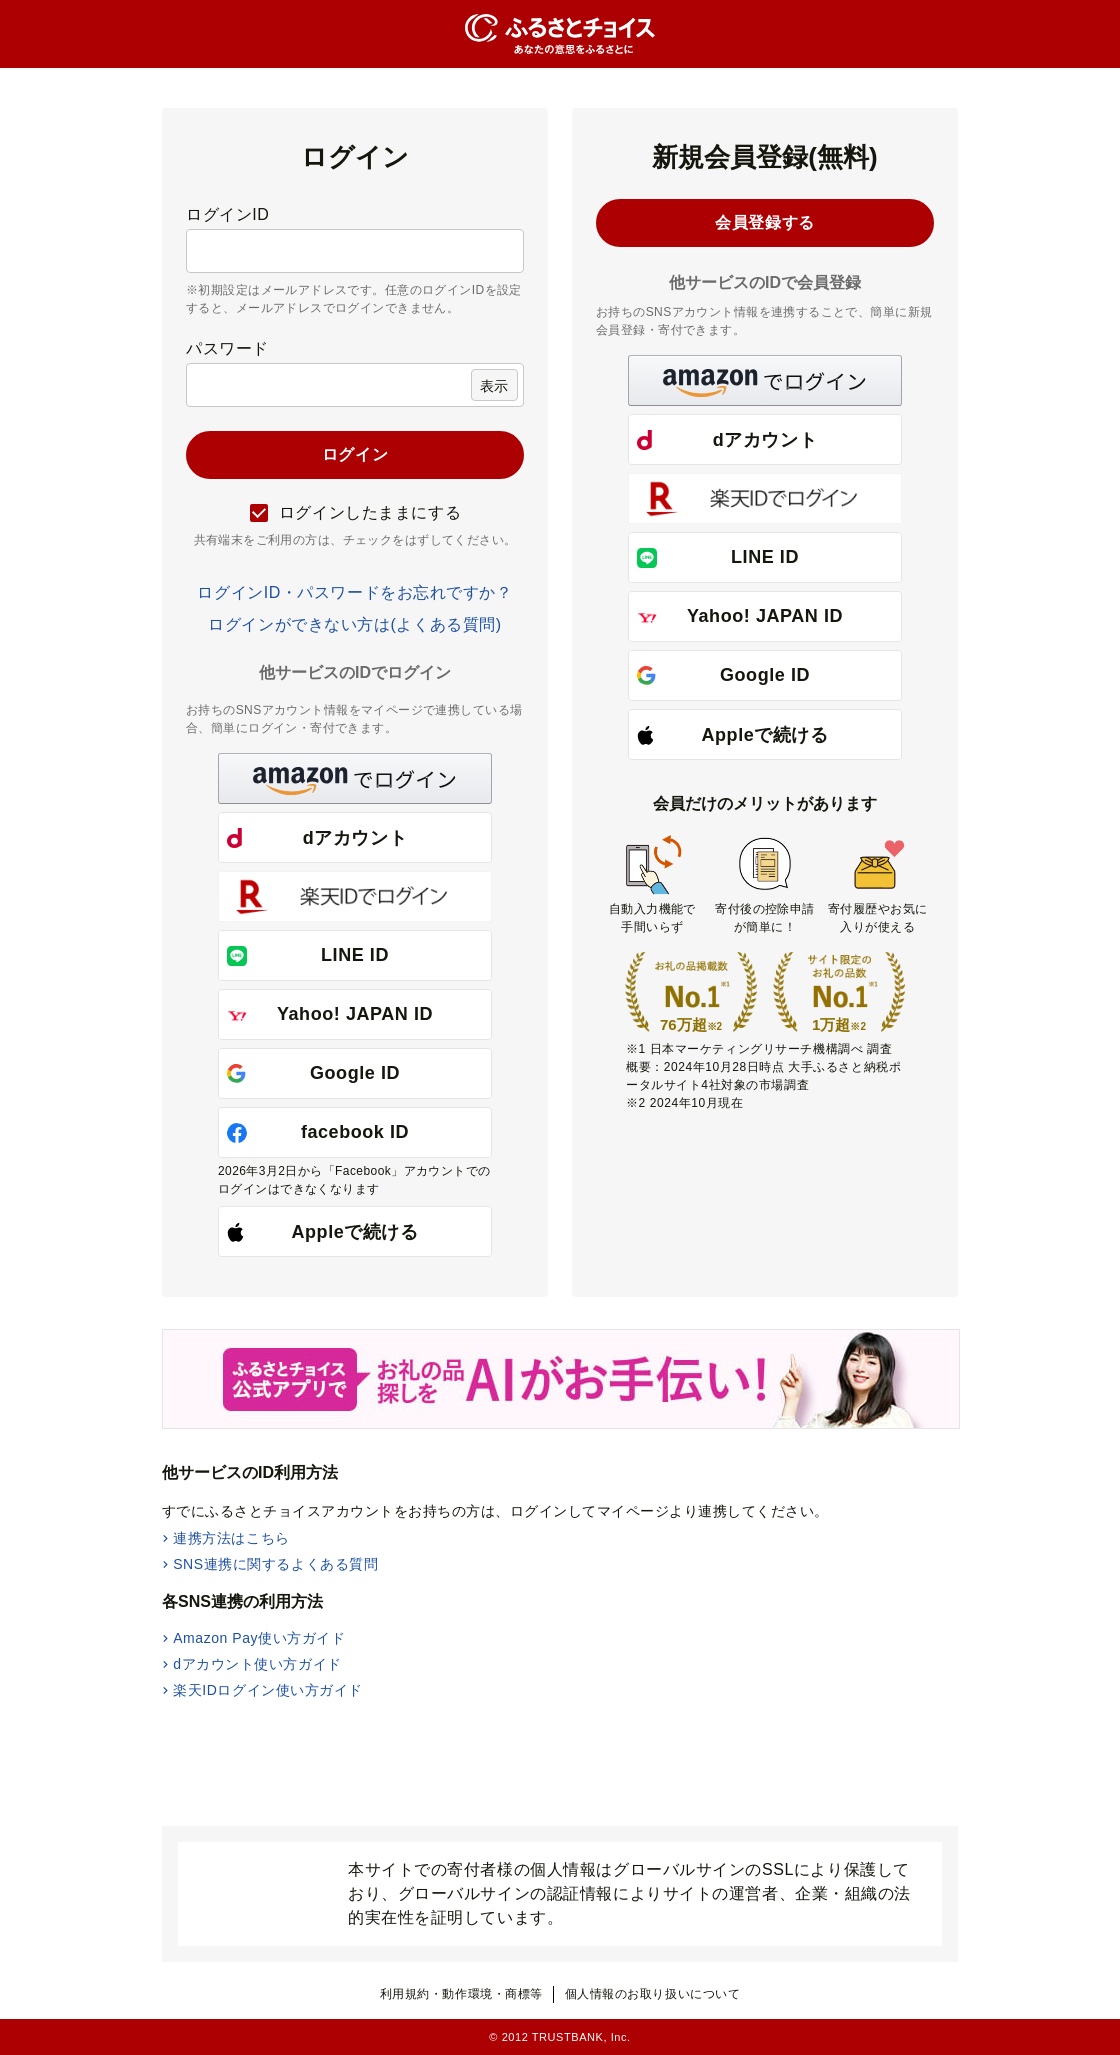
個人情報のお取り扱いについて (653, 1994)
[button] (355, 778)
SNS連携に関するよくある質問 (275, 1564)
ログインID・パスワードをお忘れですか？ (354, 592)
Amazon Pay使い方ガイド (259, 1638)
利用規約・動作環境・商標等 (461, 1994)
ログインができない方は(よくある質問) (354, 624)
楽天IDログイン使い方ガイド (268, 1690)
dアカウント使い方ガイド (257, 1664)
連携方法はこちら (231, 1538)
